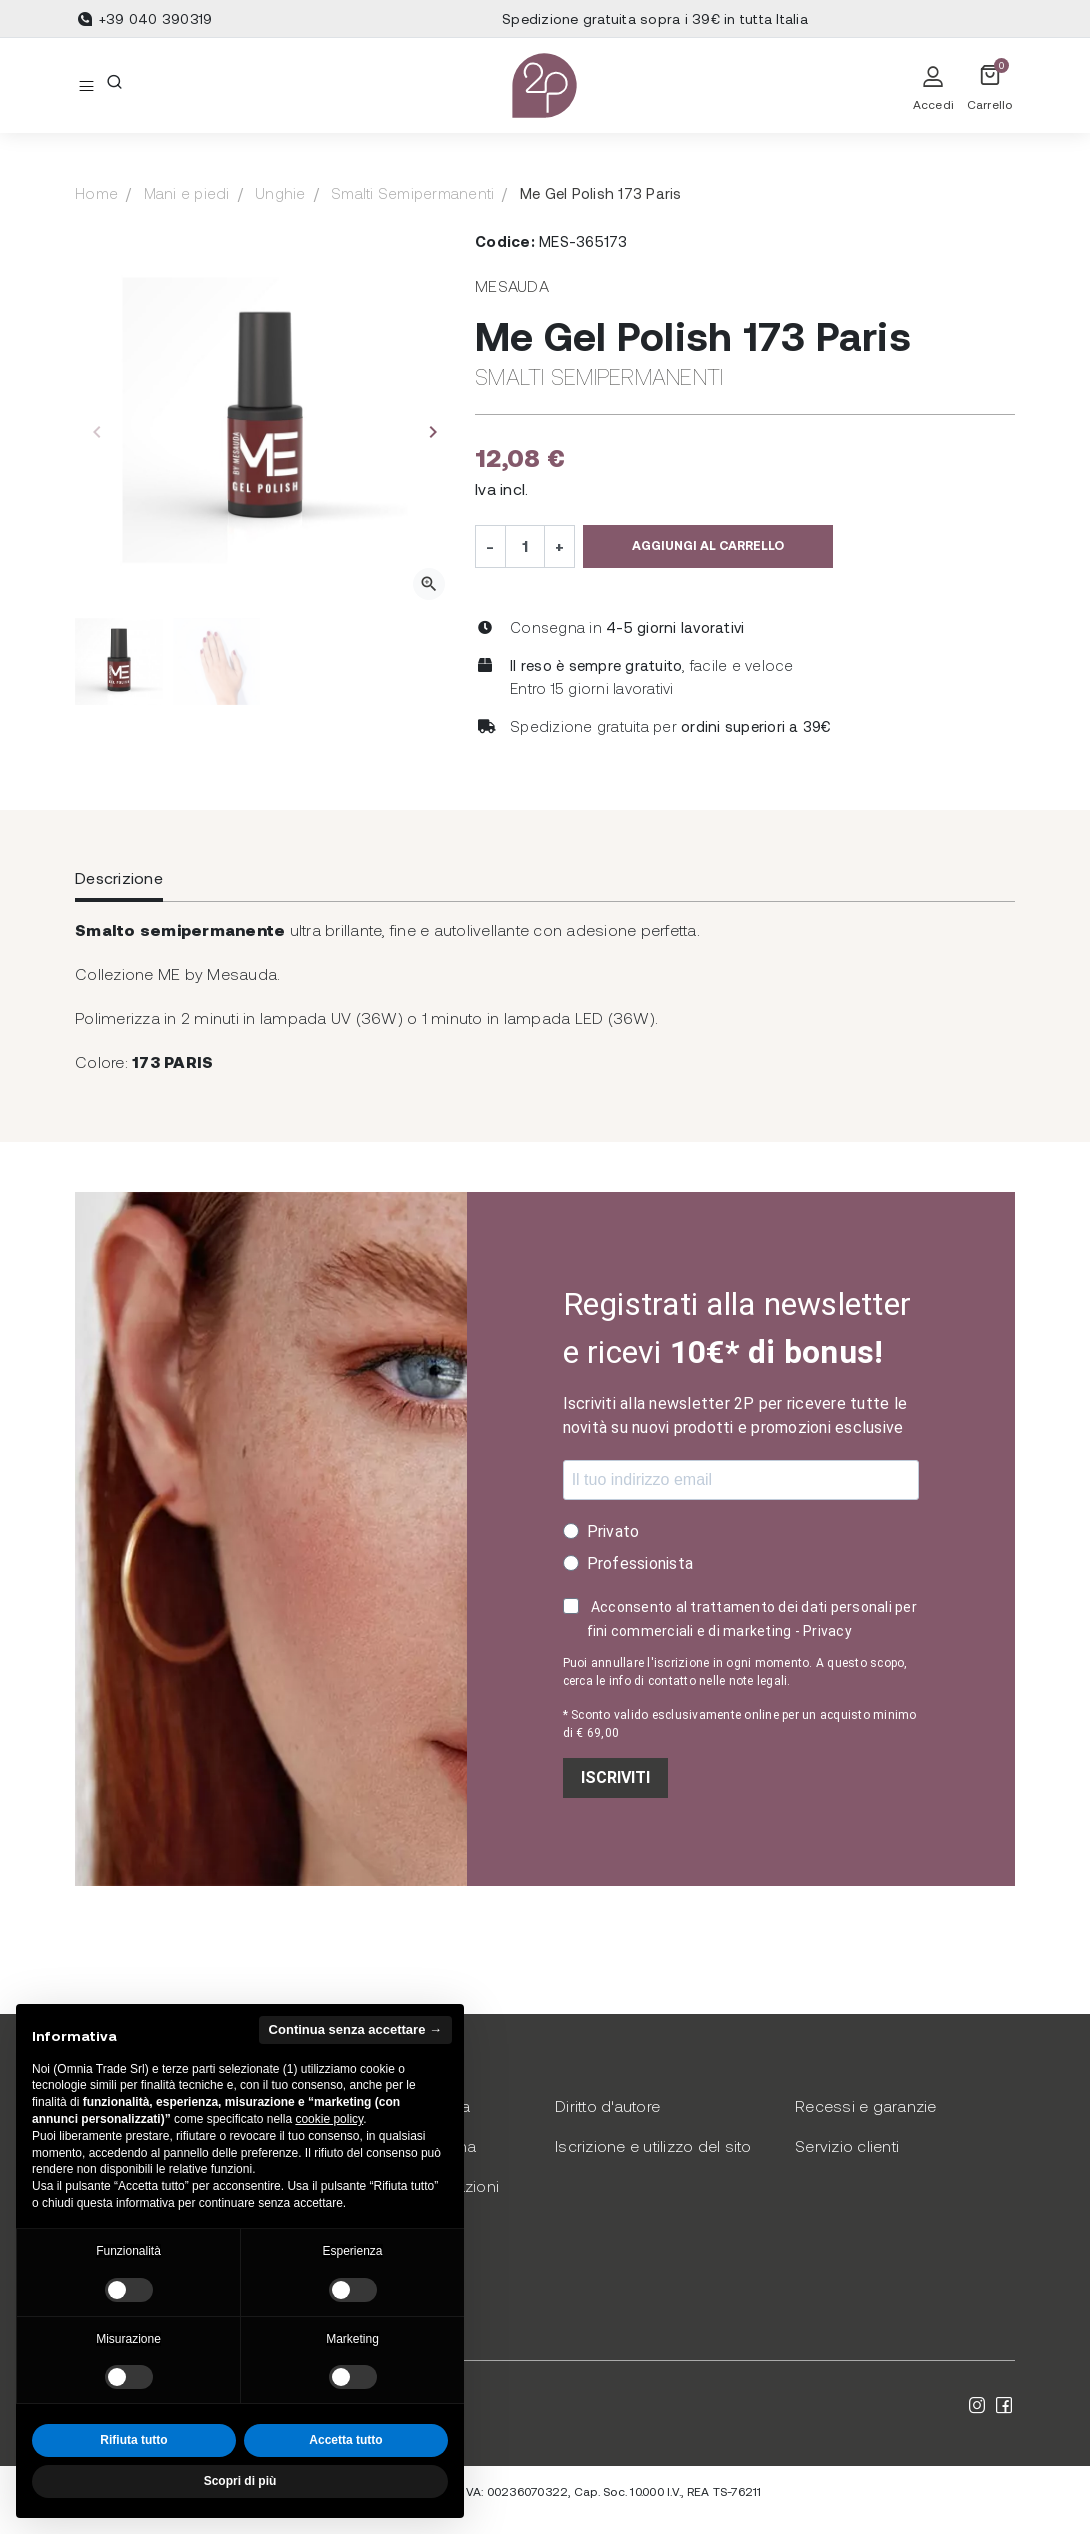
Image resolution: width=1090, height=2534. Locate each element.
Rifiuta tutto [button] (133, 2440)
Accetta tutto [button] (345, 2440)
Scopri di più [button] (240, 2481)
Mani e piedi (187, 193)
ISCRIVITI (615, 1777)
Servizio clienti (847, 2145)
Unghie (280, 193)
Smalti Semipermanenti (412, 193)
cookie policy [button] (329, 2119)
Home (96, 193)
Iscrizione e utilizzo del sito (653, 2145)
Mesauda (512, 285)
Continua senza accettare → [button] (355, 2029)
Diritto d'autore (607, 2105)
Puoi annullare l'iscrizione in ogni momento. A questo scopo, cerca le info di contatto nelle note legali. (735, 1672)
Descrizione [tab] (119, 877)
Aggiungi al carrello (708, 545)
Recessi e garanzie (866, 2105)
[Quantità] (525, 546)
